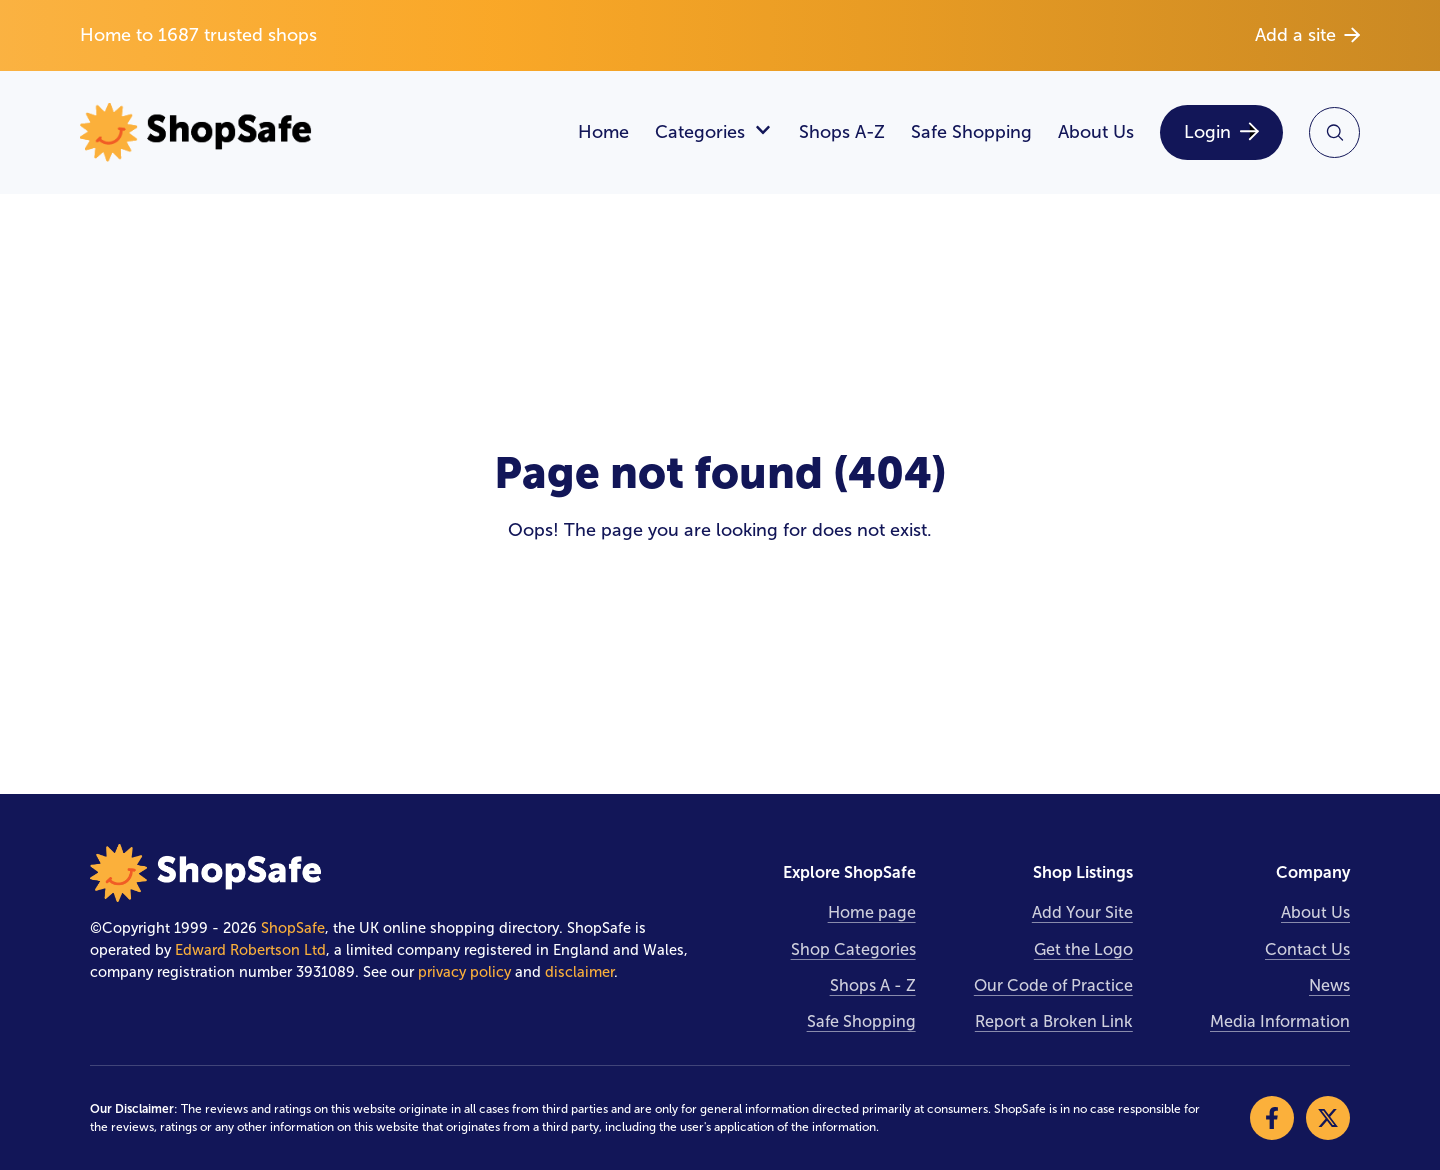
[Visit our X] (1328, 1118)
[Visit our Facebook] (1272, 1118)
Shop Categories (853, 949)
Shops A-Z (842, 132)
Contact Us (1307, 949)
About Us (1096, 132)
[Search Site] (1334, 132)
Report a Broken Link (1054, 1021)
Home (603, 132)
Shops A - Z (873, 985)
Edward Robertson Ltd (250, 950)
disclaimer (579, 972)
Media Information (1280, 1021)
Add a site (1307, 35)
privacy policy (464, 972)
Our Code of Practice (1053, 985)
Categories (714, 132)
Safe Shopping (971, 132)
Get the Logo (1083, 949)
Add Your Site (1082, 912)
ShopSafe (293, 928)
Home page (872, 912)
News (1329, 985)
